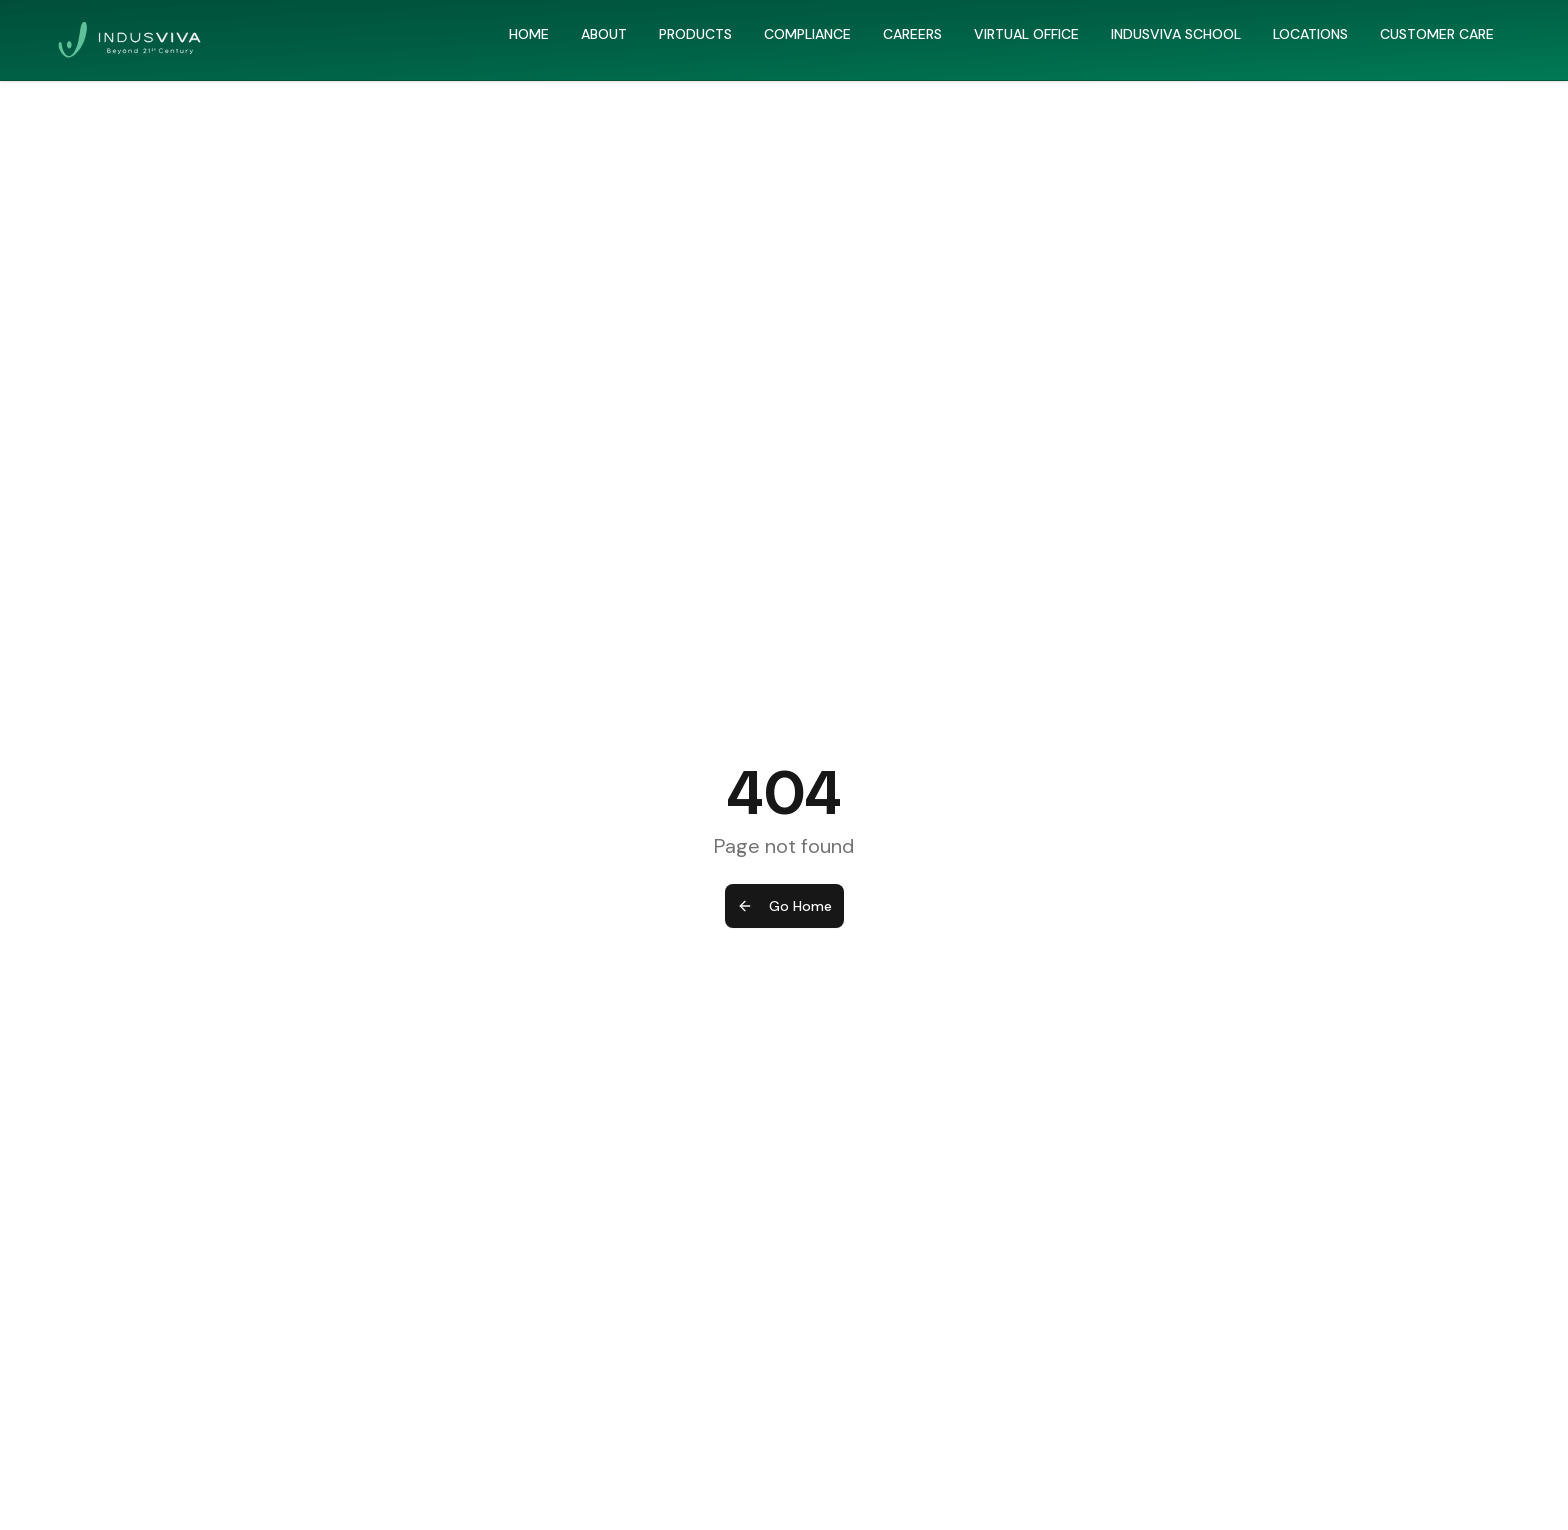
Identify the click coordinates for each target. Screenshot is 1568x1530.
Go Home (784, 906)
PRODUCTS (695, 34)
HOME (529, 34)
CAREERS (912, 34)
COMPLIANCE (807, 34)
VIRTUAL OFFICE (1026, 34)
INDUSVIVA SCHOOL (1176, 34)
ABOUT (604, 34)
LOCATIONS (1310, 34)
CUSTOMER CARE (1437, 34)
